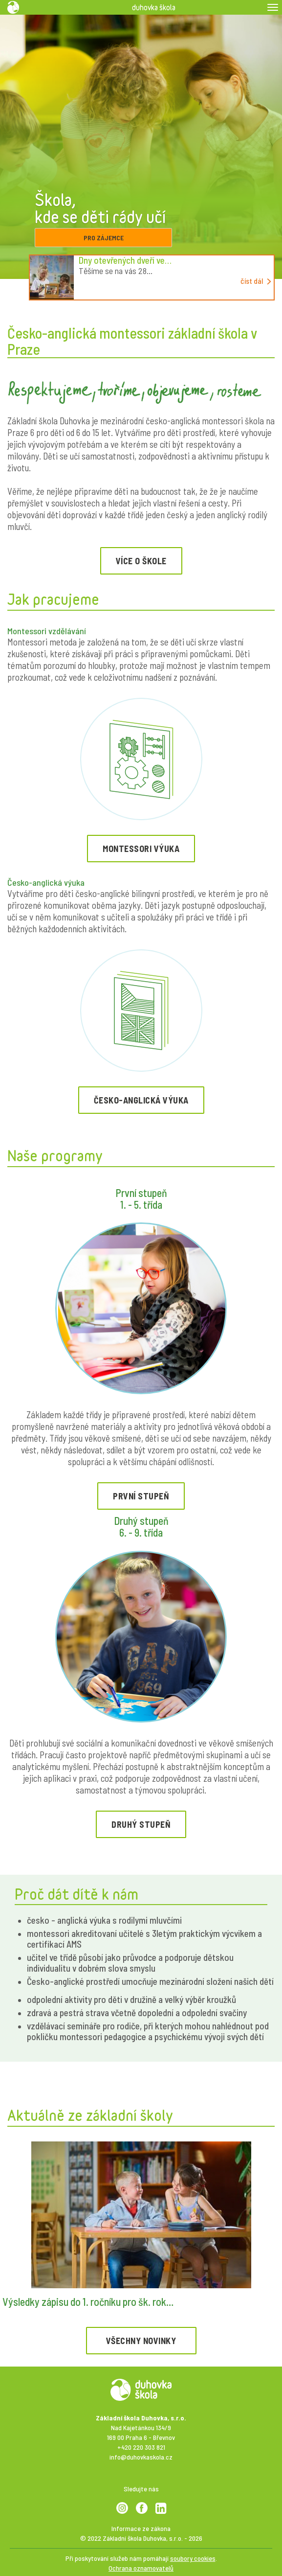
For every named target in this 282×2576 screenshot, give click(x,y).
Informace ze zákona (141, 2528)
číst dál (255, 280)
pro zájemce (104, 237)
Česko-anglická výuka (141, 1100)
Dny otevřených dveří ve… (125, 260)
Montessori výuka (141, 848)
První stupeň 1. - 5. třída (141, 1198)
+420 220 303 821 (141, 2447)
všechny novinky (141, 2340)
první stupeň (141, 1496)
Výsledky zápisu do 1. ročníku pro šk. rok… (88, 2301)
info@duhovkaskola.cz (141, 2457)
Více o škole (141, 560)
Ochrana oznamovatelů (141, 2568)
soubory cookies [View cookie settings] (193, 2558)
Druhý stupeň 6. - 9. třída (141, 1526)
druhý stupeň (141, 1824)
